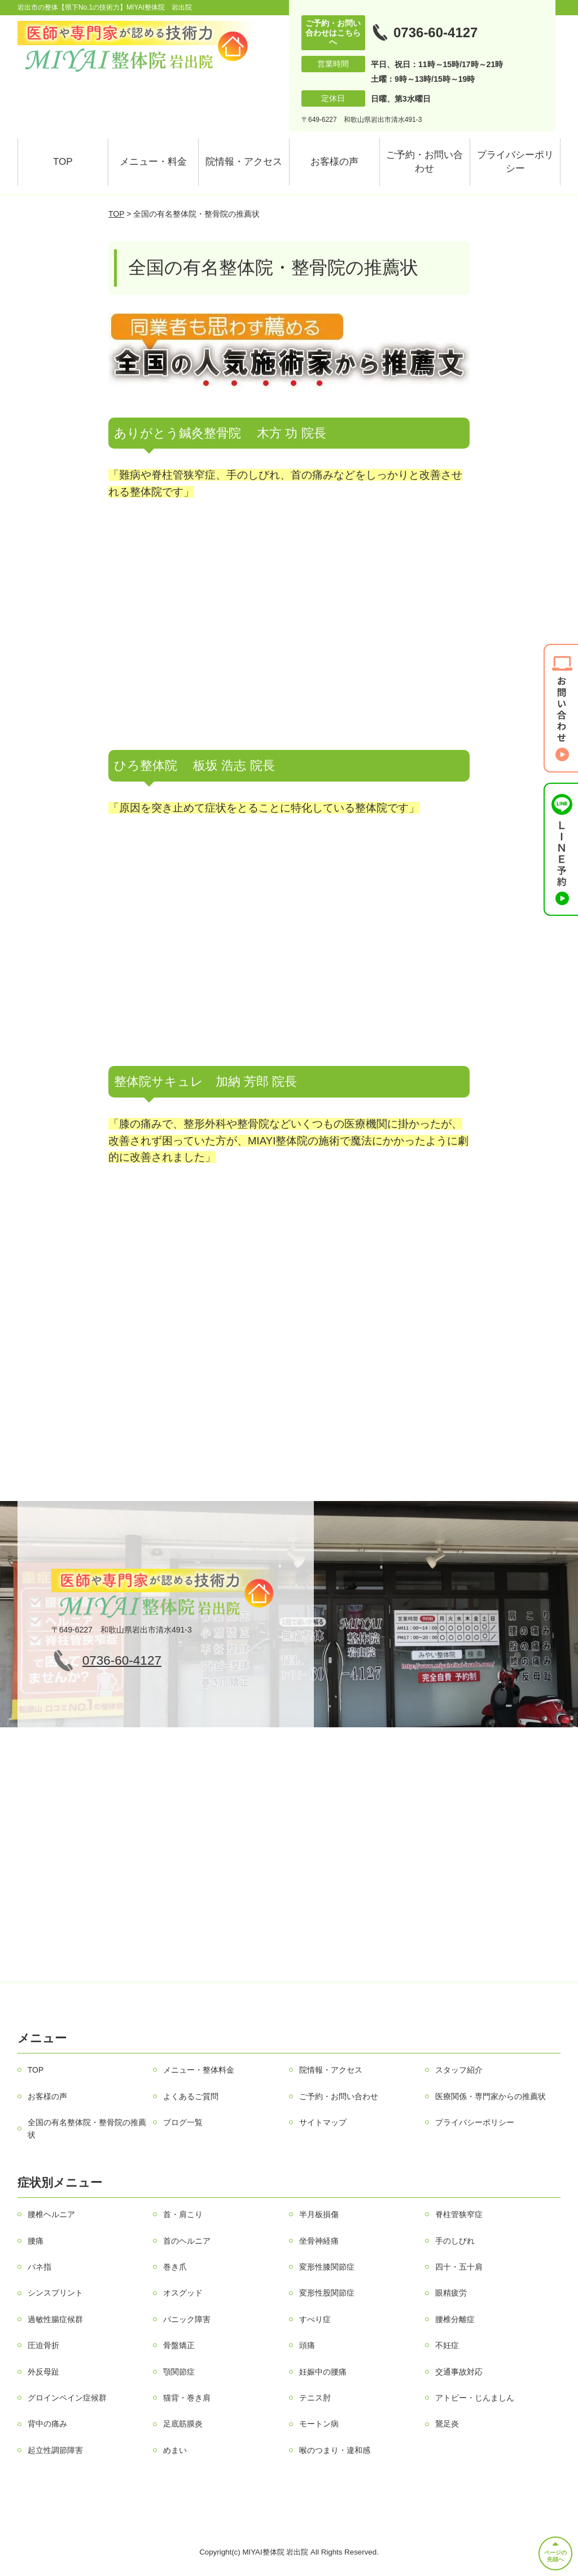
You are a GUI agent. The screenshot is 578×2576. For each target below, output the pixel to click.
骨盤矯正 (179, 2345)
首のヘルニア (187, 2240)
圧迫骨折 (43, 2345)
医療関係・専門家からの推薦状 (490, 2096)
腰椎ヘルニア (51, 2214)
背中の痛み (47, 2423)
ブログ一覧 (183, 2122)
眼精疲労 (451, 2292)
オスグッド (183, 2292)
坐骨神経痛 (319, 2240)
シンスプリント (55, 2292)
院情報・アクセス (243, 161)
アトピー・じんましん (474, 2397)
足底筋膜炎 (183, 2423)
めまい (175, 2450)
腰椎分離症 (455, 2319)
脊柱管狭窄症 (459, 2214)
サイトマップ (323, 2122)
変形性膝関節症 (326, 2266)
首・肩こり (183, 2214)
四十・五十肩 (459, 2266)
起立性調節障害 (55, 2450)
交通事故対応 (459, 2371)
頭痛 (307, 2345)
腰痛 (35, 2240)
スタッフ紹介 (459, 2069)
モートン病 (319, 2423)
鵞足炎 (447, 2423)
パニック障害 (187, 2319)
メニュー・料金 (153, 161)
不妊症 (447, 2345)
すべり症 (315, 2319)
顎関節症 (179, 2371)
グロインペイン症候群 (67, 2397)
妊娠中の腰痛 (323, 2371)
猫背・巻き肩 (187, 2397)
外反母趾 (43, 2371)
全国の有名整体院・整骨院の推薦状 (87, 2128)
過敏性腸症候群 (55, 2319)
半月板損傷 (319, 2214)
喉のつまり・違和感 (334, 2450)
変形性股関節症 (326, 2292)
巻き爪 (175, 2266)
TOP (63, 161)
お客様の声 (334, 161)
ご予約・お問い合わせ (424, 162)
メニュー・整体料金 (198, 2069)
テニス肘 (315, 2397)
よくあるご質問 (190, 2096)
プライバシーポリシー (515, 162)
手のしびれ (455, 2240)
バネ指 (39, 2266)
